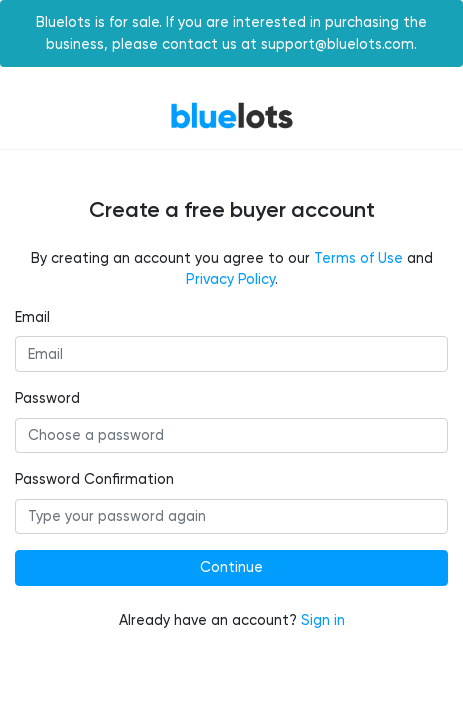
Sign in (323, 620)
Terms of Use (358, 258)
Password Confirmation (94, 479)
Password (47, 398)
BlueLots (232, 115)
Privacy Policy (230, 279)
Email (32, 317)
